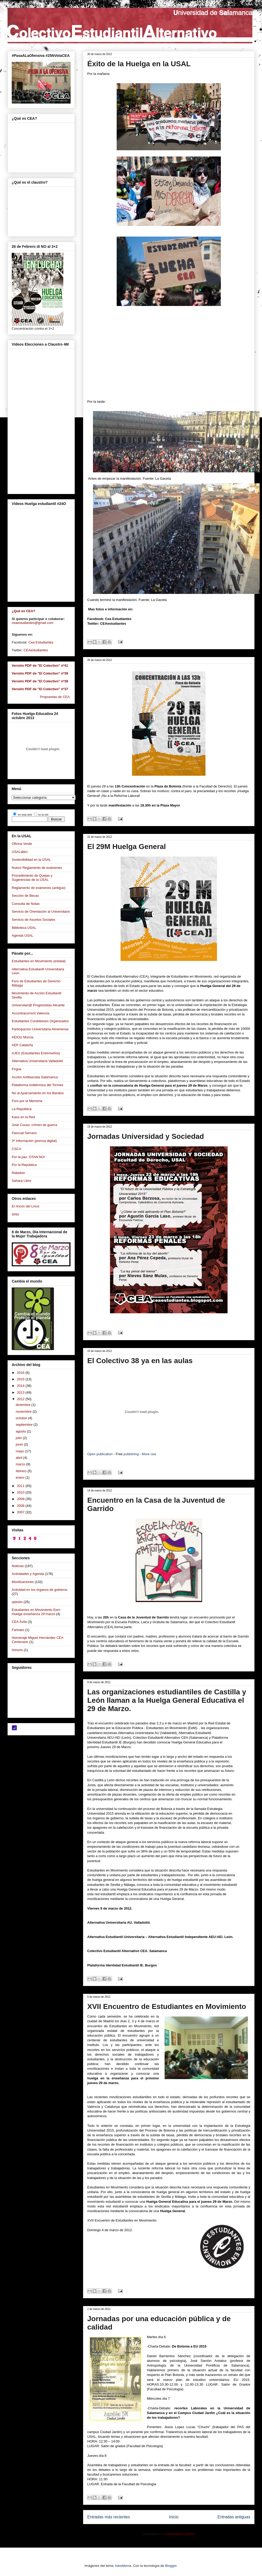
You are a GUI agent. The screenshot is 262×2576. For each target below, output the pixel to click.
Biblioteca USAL (24, 928)
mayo (20, 1451)
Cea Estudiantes (40, 642)
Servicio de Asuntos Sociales (33, 920)
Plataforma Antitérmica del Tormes (37, 1085)
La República (22, 1109)
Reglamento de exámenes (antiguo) (39, 888)
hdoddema (123, 2566)
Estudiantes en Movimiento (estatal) (39, 961)
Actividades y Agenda (28, 1574)
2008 (21, 1506)
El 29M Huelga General (126, 846)
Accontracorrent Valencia (30, 1013)
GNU (15, 1214)
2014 (21, 1386)
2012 (21, 1399)
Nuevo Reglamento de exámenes (37, 868)
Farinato (18, 1630)
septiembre (25, 1425)
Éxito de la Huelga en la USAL (139, 64)
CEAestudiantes (36, 650)
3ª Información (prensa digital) (34, 1141)
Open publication (100, 1454)
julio (19, 1438)
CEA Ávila (19, 1622)
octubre (22, 1418)
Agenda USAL (22, 935)
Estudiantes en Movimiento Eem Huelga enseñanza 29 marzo (36, 1612)
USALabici (20, 852)
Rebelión (18, 1173)
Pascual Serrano (24, 1133)
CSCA (16, 1149)
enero (21, 1477)
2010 (21, 1492)
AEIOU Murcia (22, 1037)
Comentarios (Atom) (179, 2534)
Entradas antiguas (233, 2517)
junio (20, 1444)
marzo (21, 1464)
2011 (21, 1486)
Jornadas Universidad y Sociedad (145, 1136)
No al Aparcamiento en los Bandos (38, 1093)
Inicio (173, 2517)
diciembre (24, 1405)
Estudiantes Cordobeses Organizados (40, 1021)
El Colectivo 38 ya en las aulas (140, 1361)
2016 (21, 1373)
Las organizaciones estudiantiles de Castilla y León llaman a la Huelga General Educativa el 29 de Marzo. (166, 1700)
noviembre (24, 1411)
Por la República (24, 1165)
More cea (149, 1454)
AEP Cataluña (22, 1045)
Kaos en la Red (23, 1117)
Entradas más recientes (108, 2517)
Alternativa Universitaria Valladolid (37, 1061)
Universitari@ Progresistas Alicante (38, 1005)
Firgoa (16, 1069)
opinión (17, 1602)
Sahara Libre (21, 1181)
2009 (21, 1499)
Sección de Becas (25, 896)
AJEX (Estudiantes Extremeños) (36, 1053)
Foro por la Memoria (27, 1101)
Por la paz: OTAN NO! (28, 1157)
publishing (131, 1454)
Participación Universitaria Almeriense (40, 1029)
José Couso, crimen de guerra (34, 1125)
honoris (17, 1650)
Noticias (18, 1566)
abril (19, 1458)
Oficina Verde (22, 844)
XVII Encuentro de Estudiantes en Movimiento (166, 2006)
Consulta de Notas (26, 904)
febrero (22, 1471)
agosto (21, 1431)
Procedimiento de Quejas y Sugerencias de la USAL (32, 878)
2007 (21, 1512)
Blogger (171, 2566)
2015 (21, 1379)
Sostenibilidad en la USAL (31, 860)
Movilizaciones (23, 1582)
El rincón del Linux (25, 1206)
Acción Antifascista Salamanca (35, 1077)
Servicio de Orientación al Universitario (41, 911)
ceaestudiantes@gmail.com (32, 623)
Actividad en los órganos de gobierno (39, 1590)
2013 (21, 1392)
